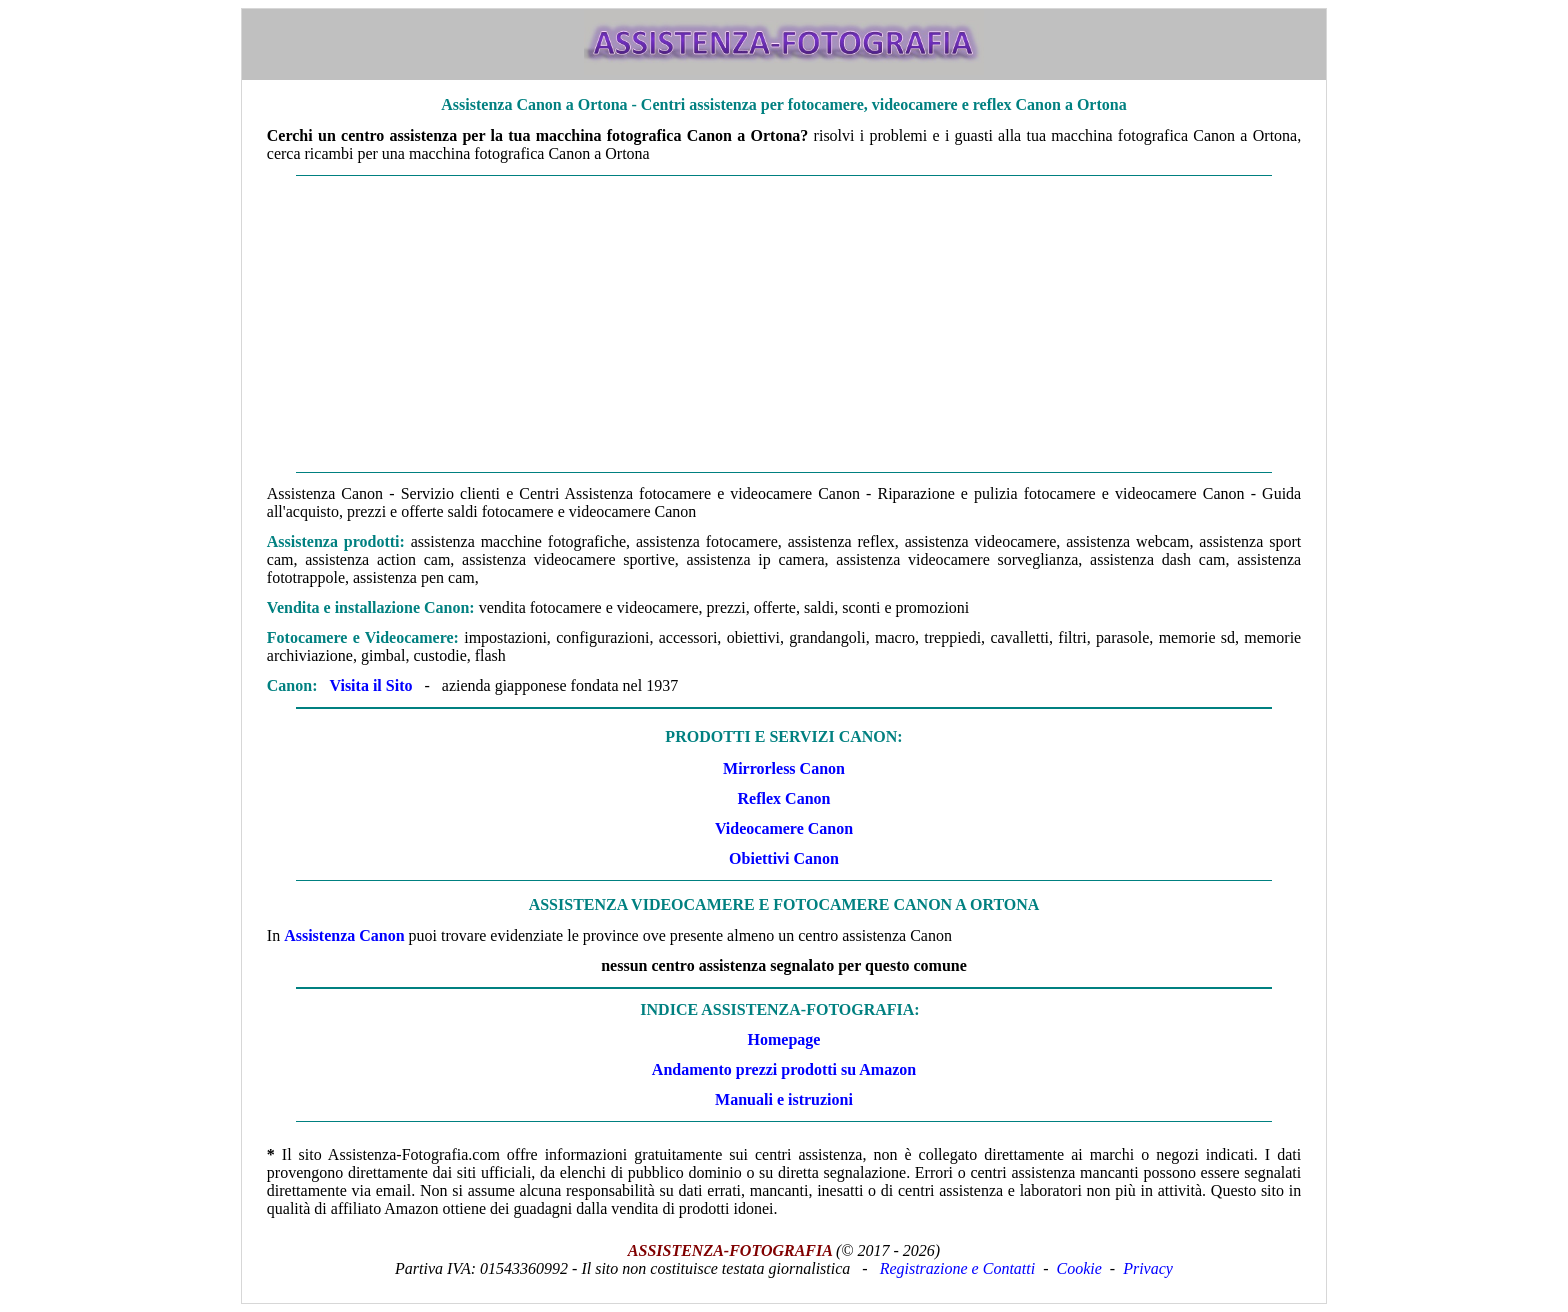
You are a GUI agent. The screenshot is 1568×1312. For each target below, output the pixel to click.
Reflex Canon (784, 798)
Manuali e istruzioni (784, 1099)
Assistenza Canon (344, 935)
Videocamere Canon (784, 828)
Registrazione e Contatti (958, 1268)
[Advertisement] (784, 324)
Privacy (1148, 1268)
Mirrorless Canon (784, 768)
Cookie (1079, 1268)
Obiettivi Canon (784, 858)
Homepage (784, 1039)
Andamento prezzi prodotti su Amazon (784, 1069)
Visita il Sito (370, 685)
